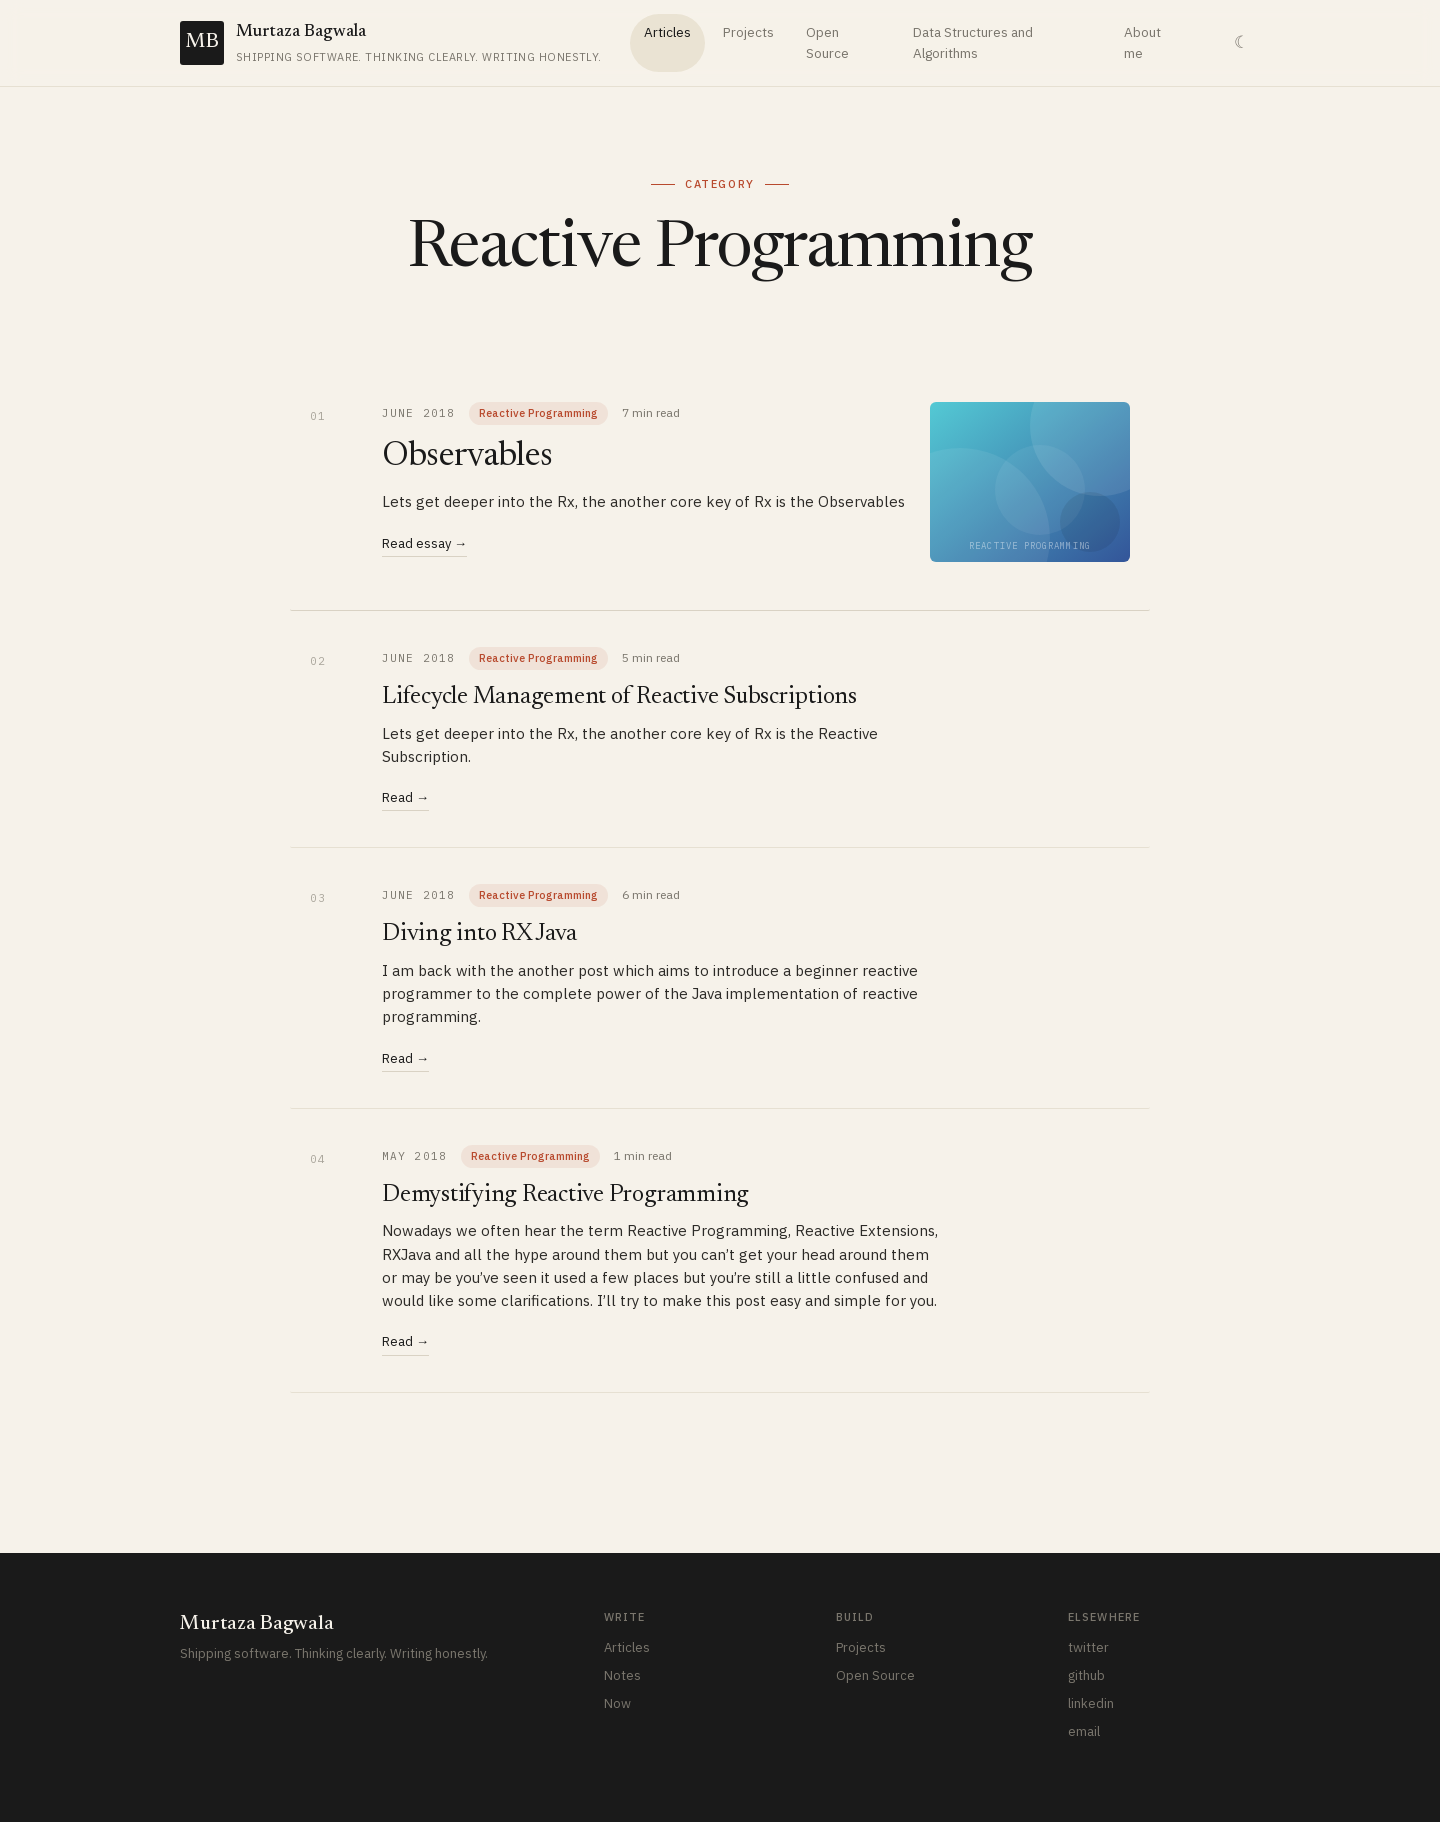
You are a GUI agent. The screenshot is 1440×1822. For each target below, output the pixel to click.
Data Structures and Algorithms (973, 42)
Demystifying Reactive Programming (565, 1195)
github (1086, 1675)
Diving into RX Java (479, 934)
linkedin (1091, 1703)
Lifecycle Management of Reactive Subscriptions (619, 697)
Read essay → (424, 543)
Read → (405, 797)
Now (617, 1703)
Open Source (827, 42)
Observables (467, 457)
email (1084, 1731)
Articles (667, 32)
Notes (622, 1675)
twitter (1088, 1647)
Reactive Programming (538, 413)
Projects (748, 32)
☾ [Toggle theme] (1241, 42)
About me (1142, 42)
